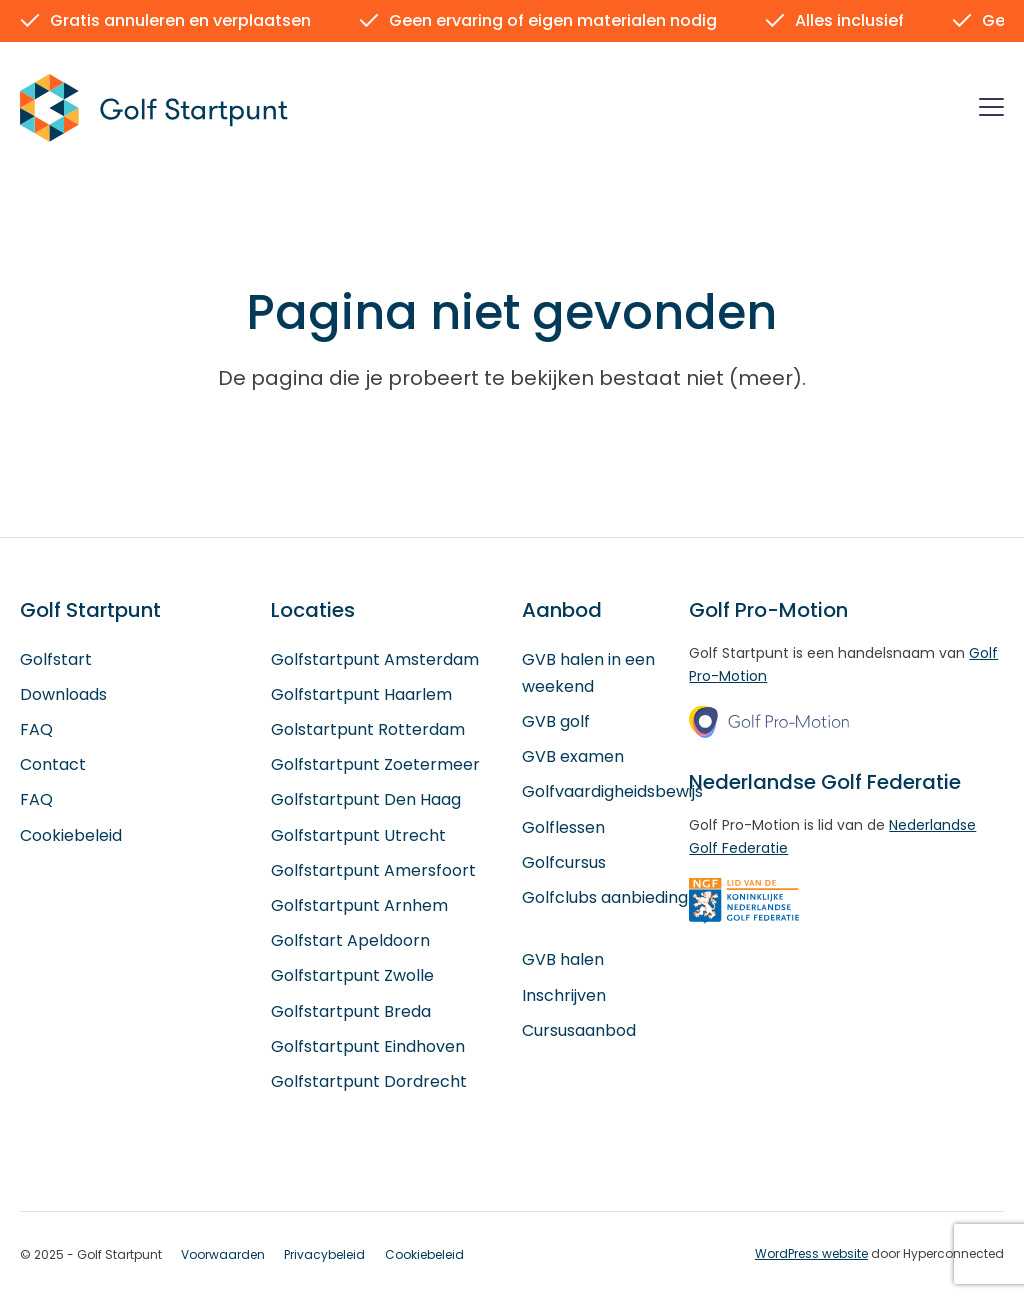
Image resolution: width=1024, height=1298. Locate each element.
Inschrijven (564, 995)
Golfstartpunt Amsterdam (375, 659)
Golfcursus (564, 862)
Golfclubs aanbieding (605, 898)
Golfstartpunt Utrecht (358, 835)
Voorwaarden (223, 1255)
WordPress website (811, 1254)
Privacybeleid (324, 1255)
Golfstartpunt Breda (351, 1011)
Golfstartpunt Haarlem (361, 695)
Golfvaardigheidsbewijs (612, 792)
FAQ (36, 730)
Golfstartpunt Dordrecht (369, 1082)
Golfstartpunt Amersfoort (373, 870)
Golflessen (563, 827)
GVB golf (556, 722)
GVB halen (563, 960)
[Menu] (991, 110)
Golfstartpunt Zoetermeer (375, 765)
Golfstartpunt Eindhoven (368, 1046)
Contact (53, 765)
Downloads (63, 695)
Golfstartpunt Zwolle (352, 976)
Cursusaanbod (579, 1030)
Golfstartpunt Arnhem (359, 906)
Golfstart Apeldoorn (350, 941)
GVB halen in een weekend (588, 673)
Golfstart (56, 659)
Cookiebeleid (71, 835)
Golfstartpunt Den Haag (366, 800)
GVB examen (573, 757)
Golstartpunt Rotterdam (368, 730)
